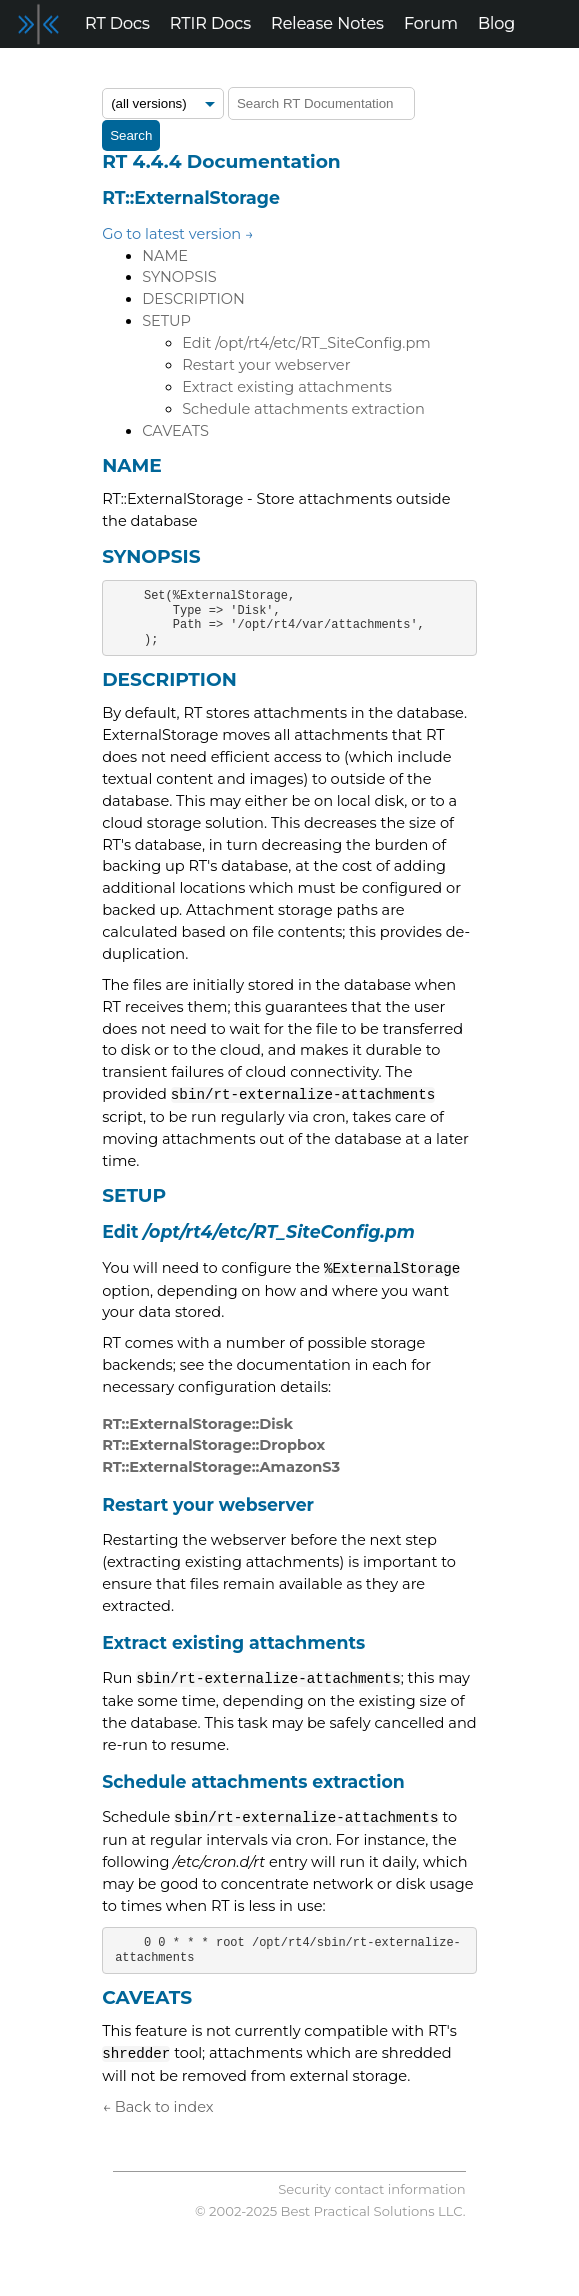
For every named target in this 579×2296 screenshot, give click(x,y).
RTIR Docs (210, 23)
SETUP (166, 321)
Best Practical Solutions (358, 2211)
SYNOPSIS (179, 277)
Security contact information (371, 2189)
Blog (496, 23)
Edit (258, 1231)
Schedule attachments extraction (303, 409)
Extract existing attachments (287, 387)
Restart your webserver (266, 365)
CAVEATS (175, 431)
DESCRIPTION (193, 299)
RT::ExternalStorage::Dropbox (213, 1445)
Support (42, 71)
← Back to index (157, 2107)
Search (131, 135)
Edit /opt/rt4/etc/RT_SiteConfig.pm (306, 343)
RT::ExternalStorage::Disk (197, 1424)
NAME (165, 256)
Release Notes (327, 23)
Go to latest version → (178, 234)
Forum (431, 23)
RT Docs (117, 23)
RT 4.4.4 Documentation (221, 161)
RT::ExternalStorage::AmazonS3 (221, 1467)
